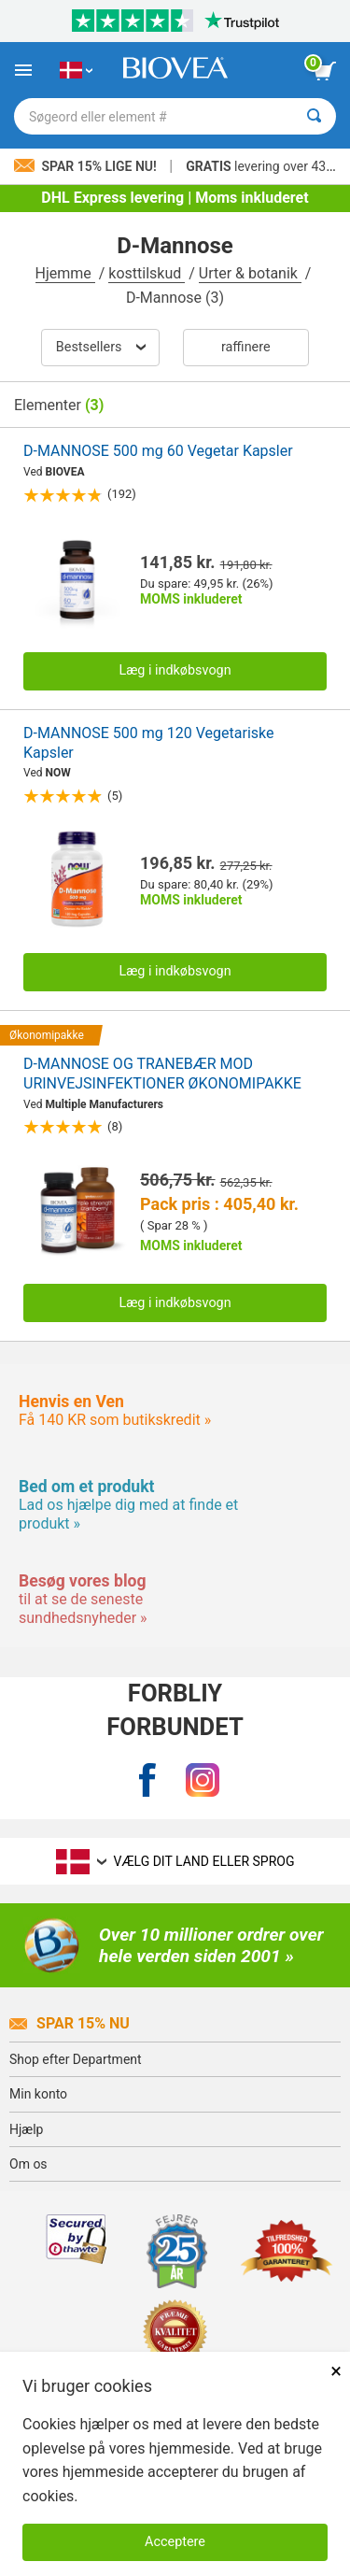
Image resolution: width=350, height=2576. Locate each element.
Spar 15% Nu (69, 2023)
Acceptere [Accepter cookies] (175, 2542)
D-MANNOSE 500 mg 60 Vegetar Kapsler (158, 451)
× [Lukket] (336, 2371)
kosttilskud (146, 273)
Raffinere (246, 347)
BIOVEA (65, 471)
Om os (28, 2163)
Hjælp (26, 2129)
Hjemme (65, 273)
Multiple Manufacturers (104, 1104)
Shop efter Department (75, 2059)
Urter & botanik (250, 273)
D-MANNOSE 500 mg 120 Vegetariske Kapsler (148, 742)
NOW (58, 772)
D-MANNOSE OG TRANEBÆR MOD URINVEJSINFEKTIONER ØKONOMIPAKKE (162, 1073)
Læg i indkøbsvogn (175, 670)
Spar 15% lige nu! (87, 166)
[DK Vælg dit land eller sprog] (76, 70)
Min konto (38, 2093)
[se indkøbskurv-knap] (324, 71)
